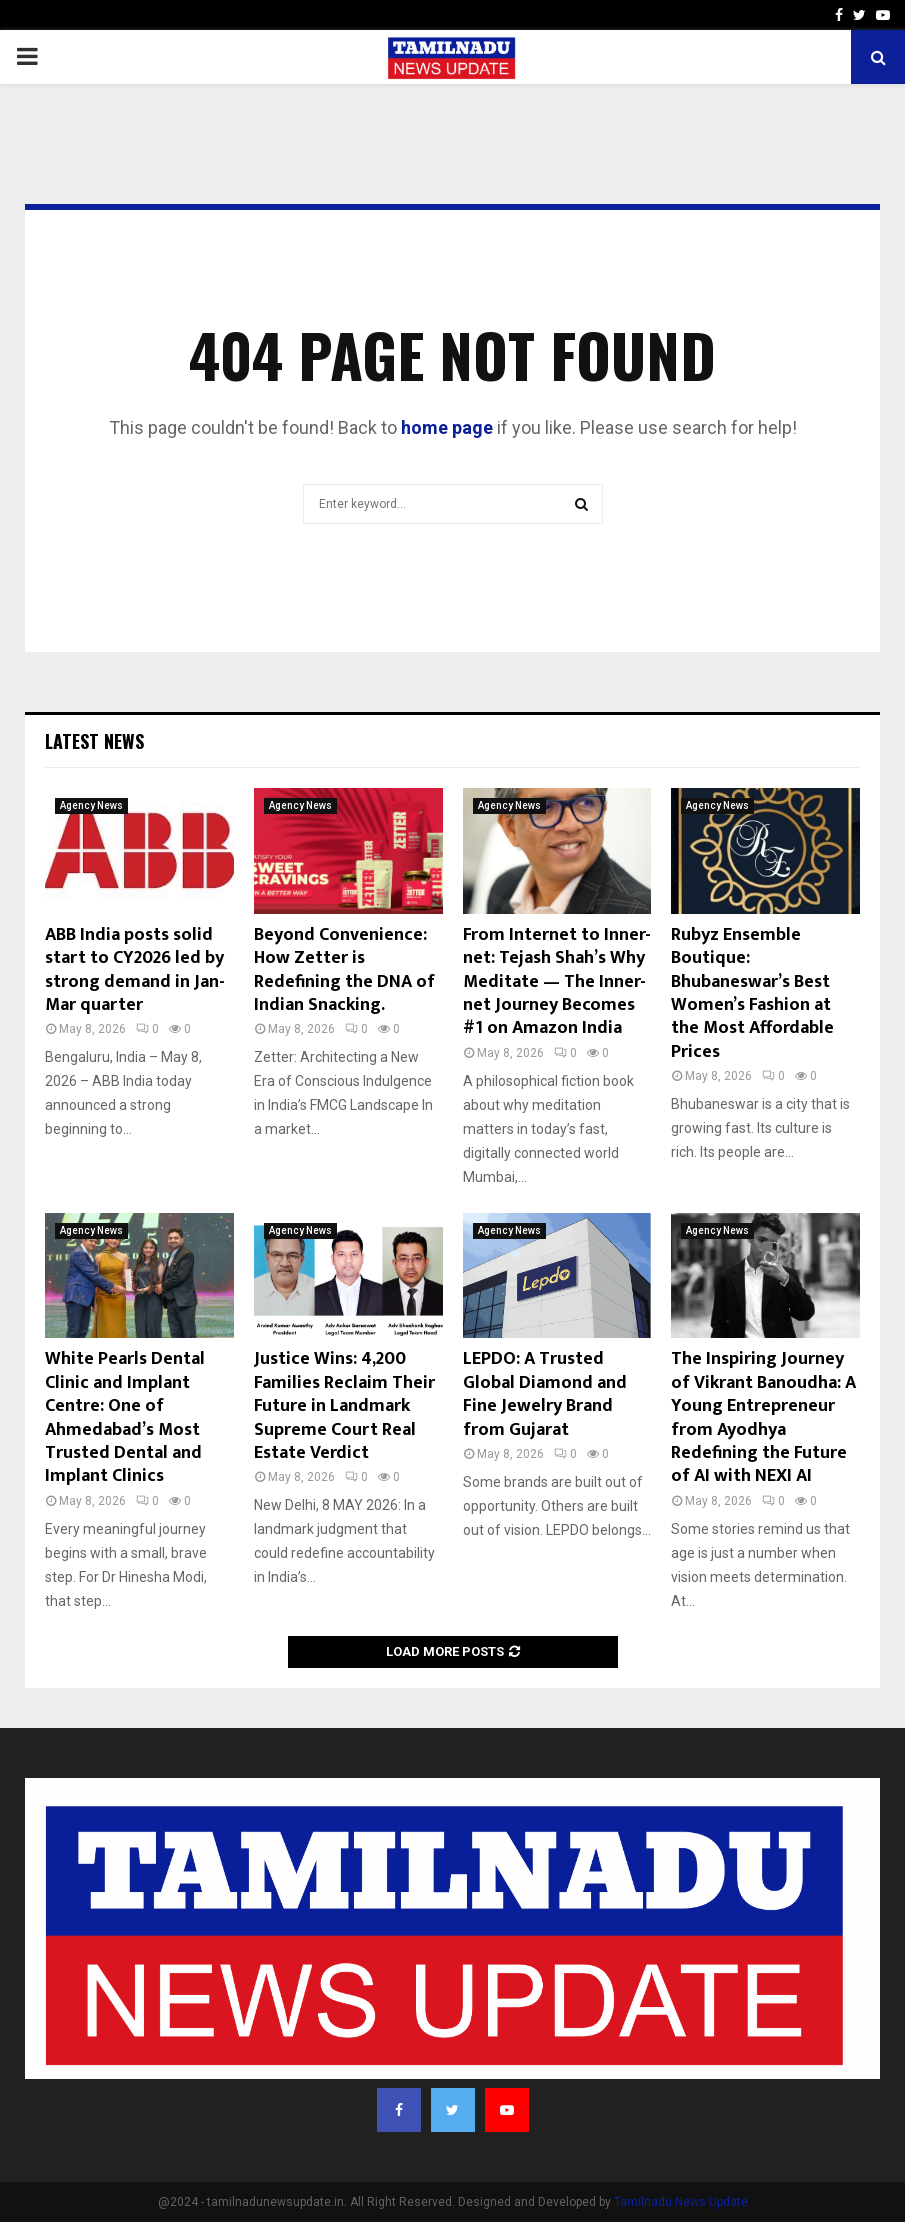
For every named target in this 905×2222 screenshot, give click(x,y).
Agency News (91, 805)
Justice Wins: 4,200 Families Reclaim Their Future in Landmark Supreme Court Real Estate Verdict (344, 1406)
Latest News (94, 741)
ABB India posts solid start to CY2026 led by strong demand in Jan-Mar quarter (135, 970)
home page (447, 427)
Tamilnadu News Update (681, 2202)
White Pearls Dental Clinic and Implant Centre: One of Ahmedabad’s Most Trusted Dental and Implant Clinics (125, 1417)
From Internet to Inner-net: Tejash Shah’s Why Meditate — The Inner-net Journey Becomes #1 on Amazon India (557, 982)
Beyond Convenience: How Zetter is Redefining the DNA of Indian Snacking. (344, 970)
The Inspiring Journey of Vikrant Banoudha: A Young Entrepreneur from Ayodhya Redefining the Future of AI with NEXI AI (763, 1417)
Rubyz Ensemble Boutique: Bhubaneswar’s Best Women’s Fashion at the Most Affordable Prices (752, 993)
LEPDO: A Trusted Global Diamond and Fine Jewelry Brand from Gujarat (545, 1394)
